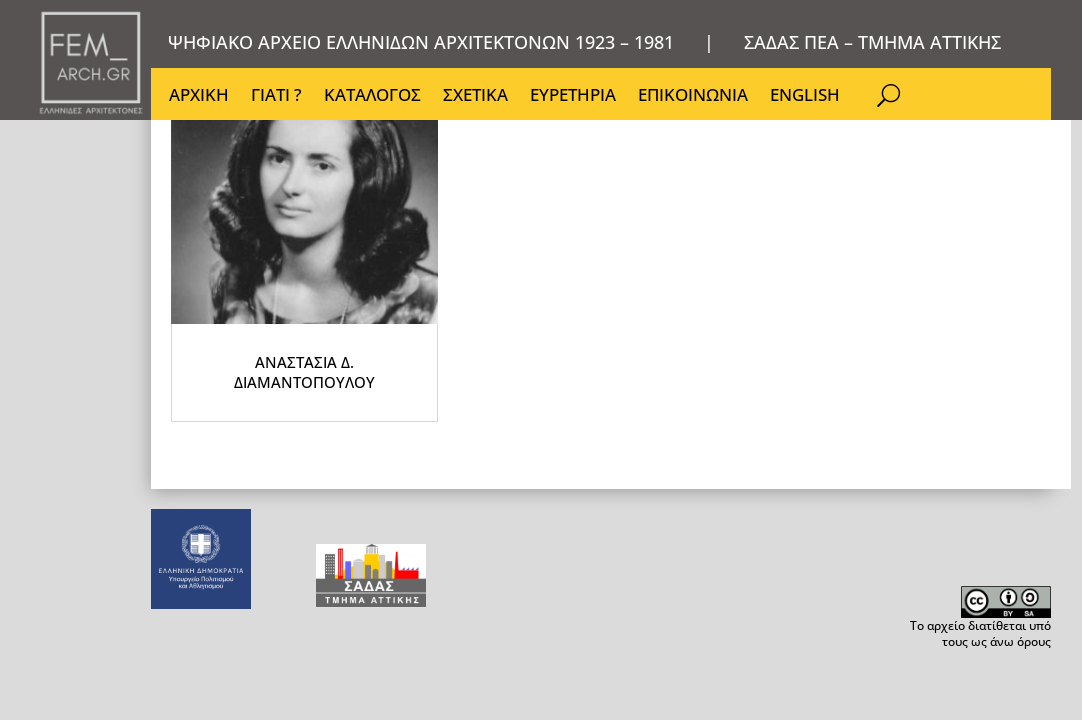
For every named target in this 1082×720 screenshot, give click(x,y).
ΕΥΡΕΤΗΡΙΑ (573, 97)
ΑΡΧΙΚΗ (199, 97)
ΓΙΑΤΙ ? (276, 97)
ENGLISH (805, 97)
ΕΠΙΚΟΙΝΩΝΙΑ (693, 97)
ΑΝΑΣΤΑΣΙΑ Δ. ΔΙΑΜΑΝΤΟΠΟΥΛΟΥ (371, 495)
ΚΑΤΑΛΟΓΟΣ (372, 97)
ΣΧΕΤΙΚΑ (475, 97)
